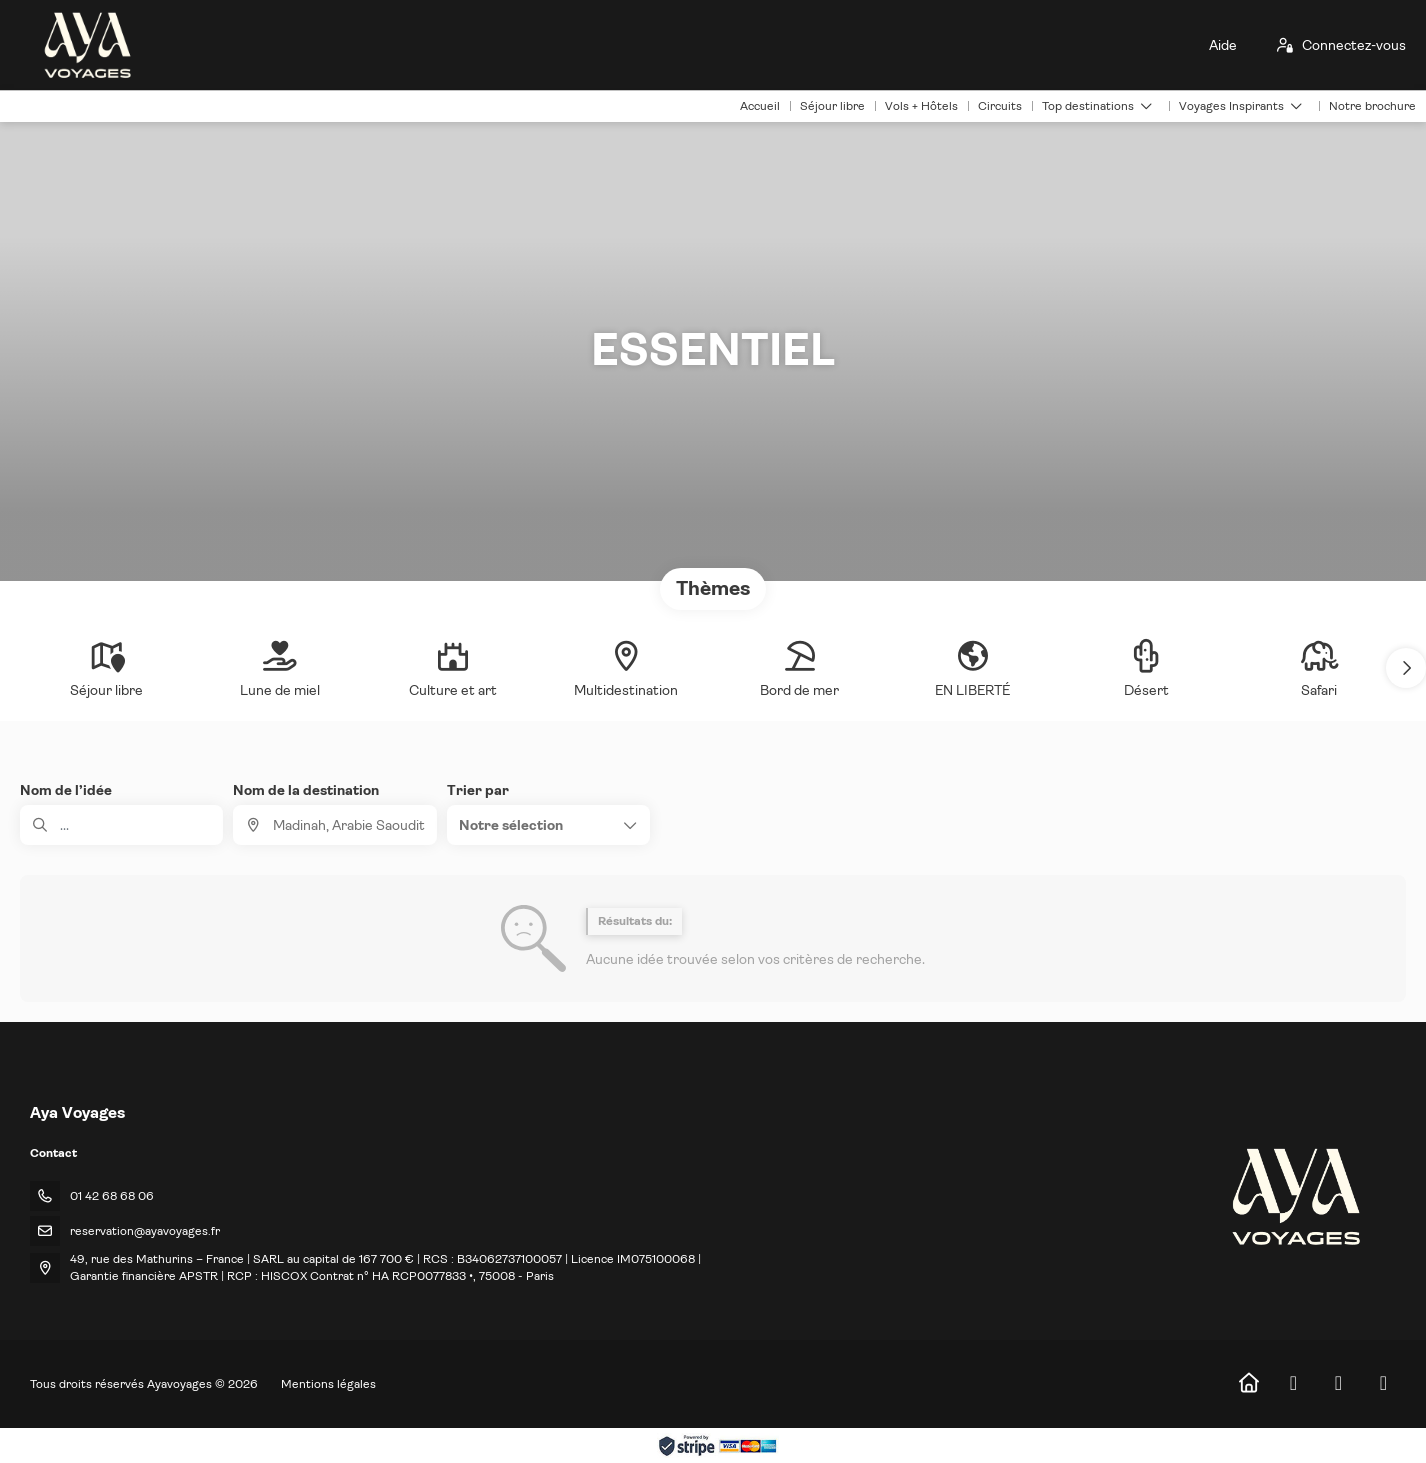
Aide (1223, 45)
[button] (1406, 668)
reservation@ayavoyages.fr (145, 1231)
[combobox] (334, 825)
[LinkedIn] (1383, 1383)
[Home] (1248, 1383)
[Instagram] (1338, 1383)
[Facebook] (1293, 1383)
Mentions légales (328, 1384)
